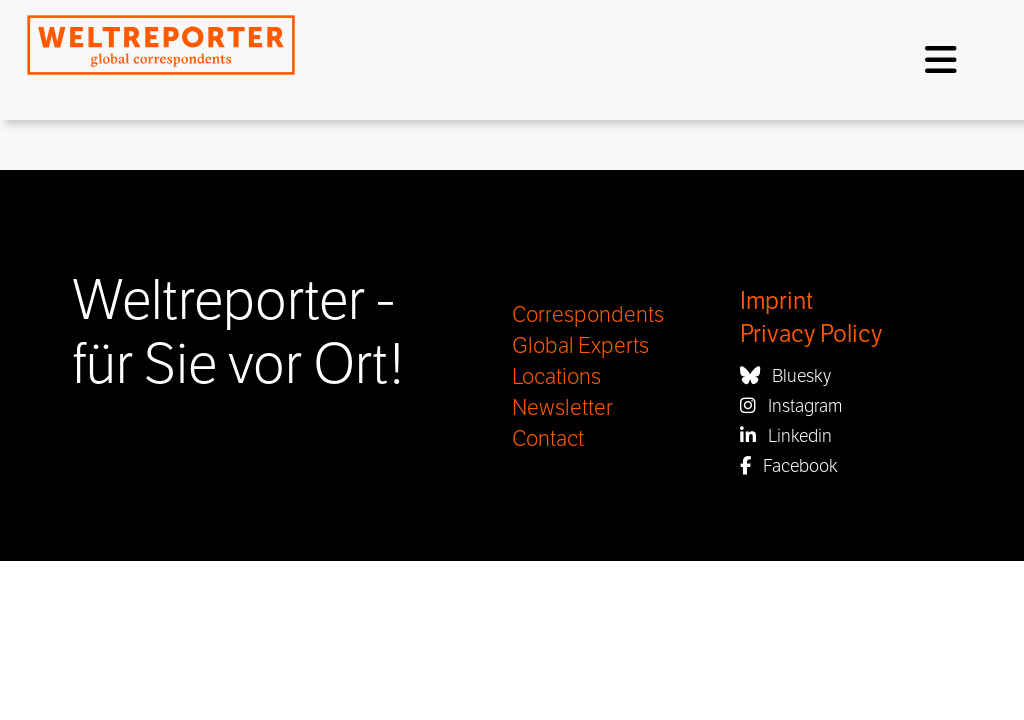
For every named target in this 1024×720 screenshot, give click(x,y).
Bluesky (785, 376)
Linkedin (786, 436)
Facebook (789, 466)
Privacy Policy (811, 334)
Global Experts (580, 346)
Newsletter (562, 408)
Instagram (791, 406)
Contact (548, 439)
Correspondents (588, 315)
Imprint (776, 301)
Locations (556, 377)
